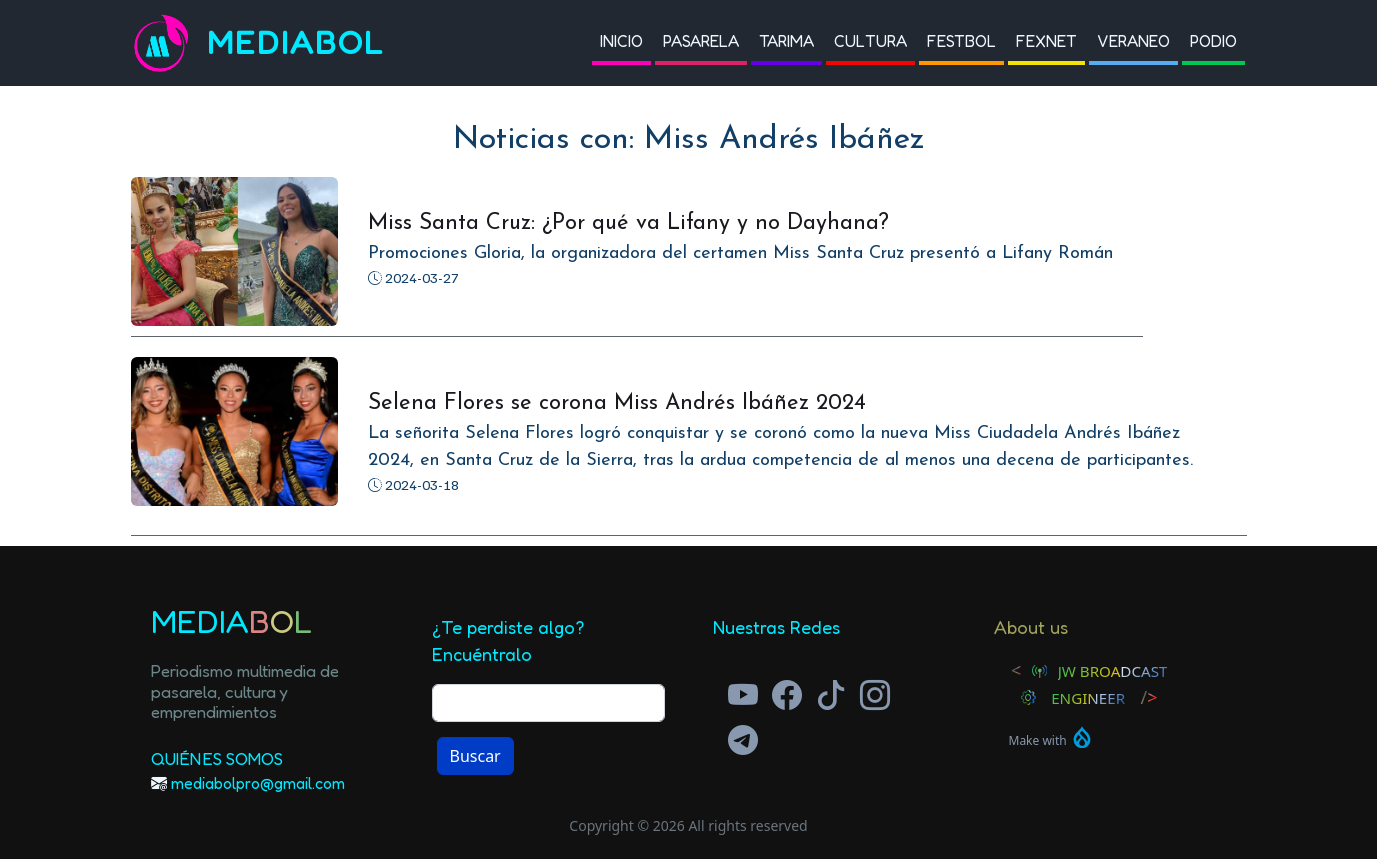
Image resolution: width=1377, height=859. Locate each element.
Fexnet (1046, 41)
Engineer (1088, 698)
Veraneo (1133, 41)
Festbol (961, 41)
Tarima (786, 41)
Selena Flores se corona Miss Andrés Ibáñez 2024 (617, 403)
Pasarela (701, 41)
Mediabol (295, 42)
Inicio (621, 41)
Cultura (870, 41)
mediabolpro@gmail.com (258, 783)
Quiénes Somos (217, 758)
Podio (1213, 41)
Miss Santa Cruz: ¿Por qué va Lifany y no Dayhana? (628, 223)
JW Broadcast (1113, 671)
